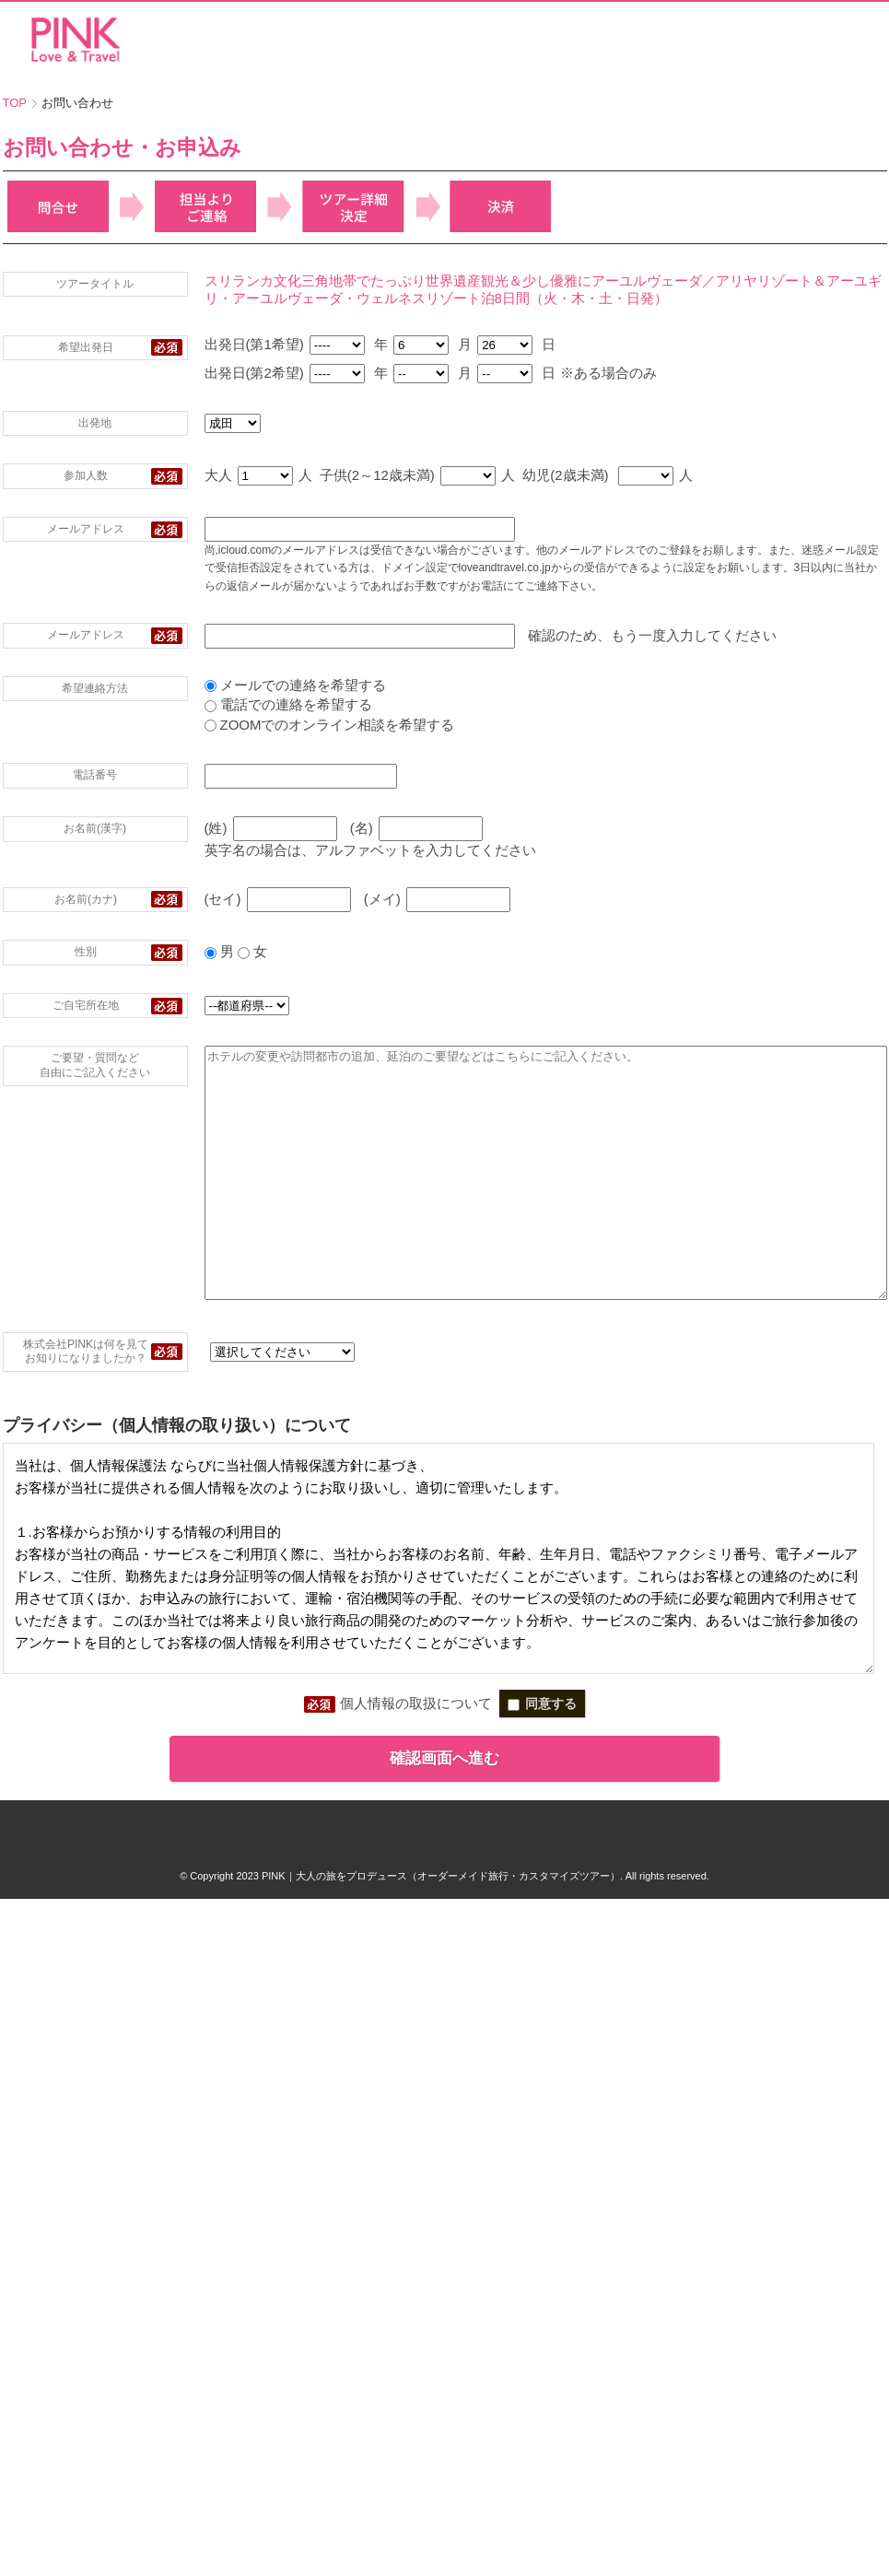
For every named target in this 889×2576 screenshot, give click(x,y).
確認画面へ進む (444, 1836)
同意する (542, 1781)
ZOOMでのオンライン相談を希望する (247, 724)
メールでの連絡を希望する (212, 685)
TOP (15, 103)
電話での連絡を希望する (205, 704)
